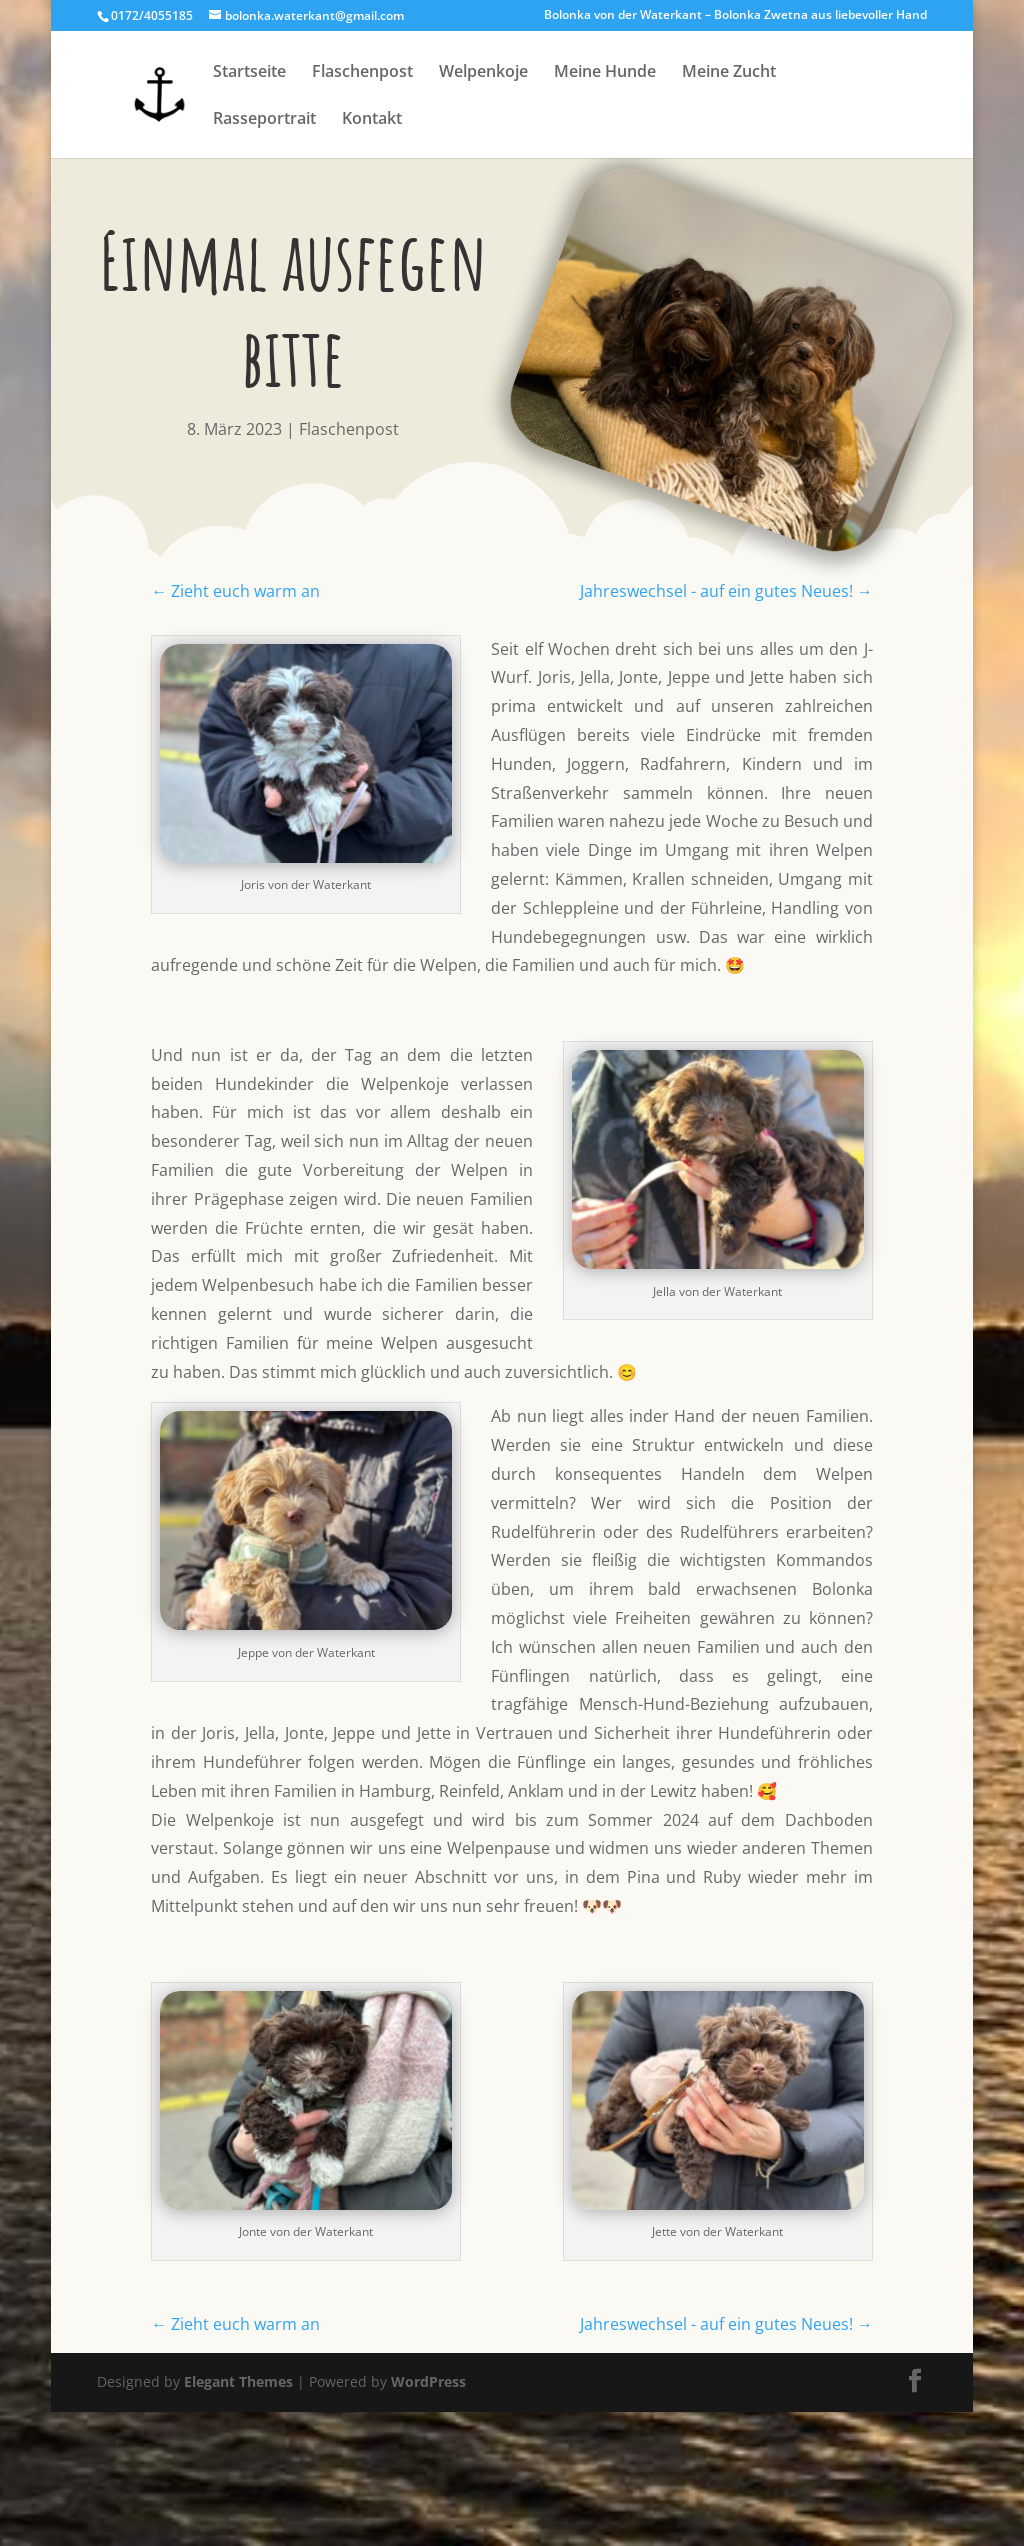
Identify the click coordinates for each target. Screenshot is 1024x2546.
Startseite (249, 73)
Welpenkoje (483, 73)
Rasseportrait (264, 120)
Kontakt (372, 120)
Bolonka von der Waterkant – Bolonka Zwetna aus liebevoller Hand (735, 16)
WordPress (428, 2381)
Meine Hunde (605, 73)
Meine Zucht (729, 73)
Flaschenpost (362, 73)
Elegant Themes (238, 2381)
